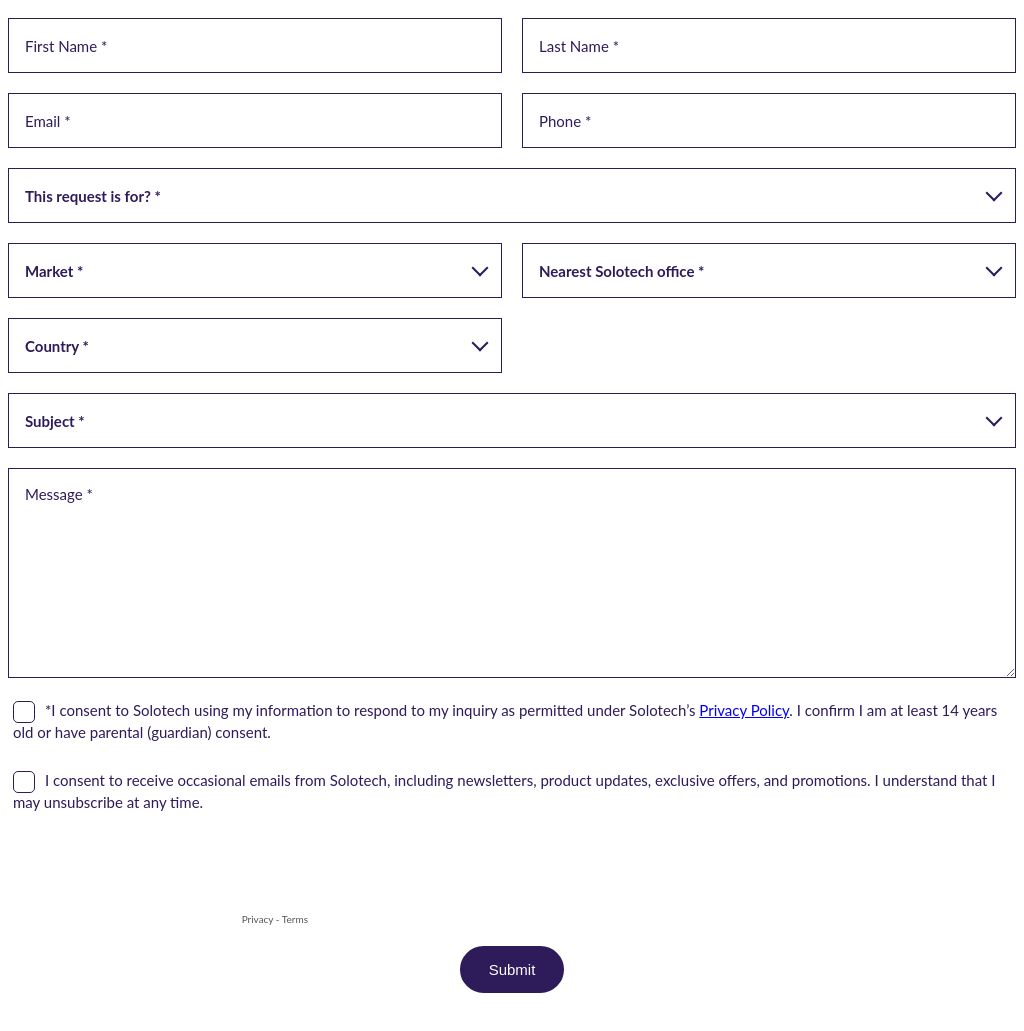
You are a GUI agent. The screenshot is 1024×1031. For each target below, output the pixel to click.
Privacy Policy (744, 710)
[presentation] (160, 870)
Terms (295, 919)
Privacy (258, 919)
